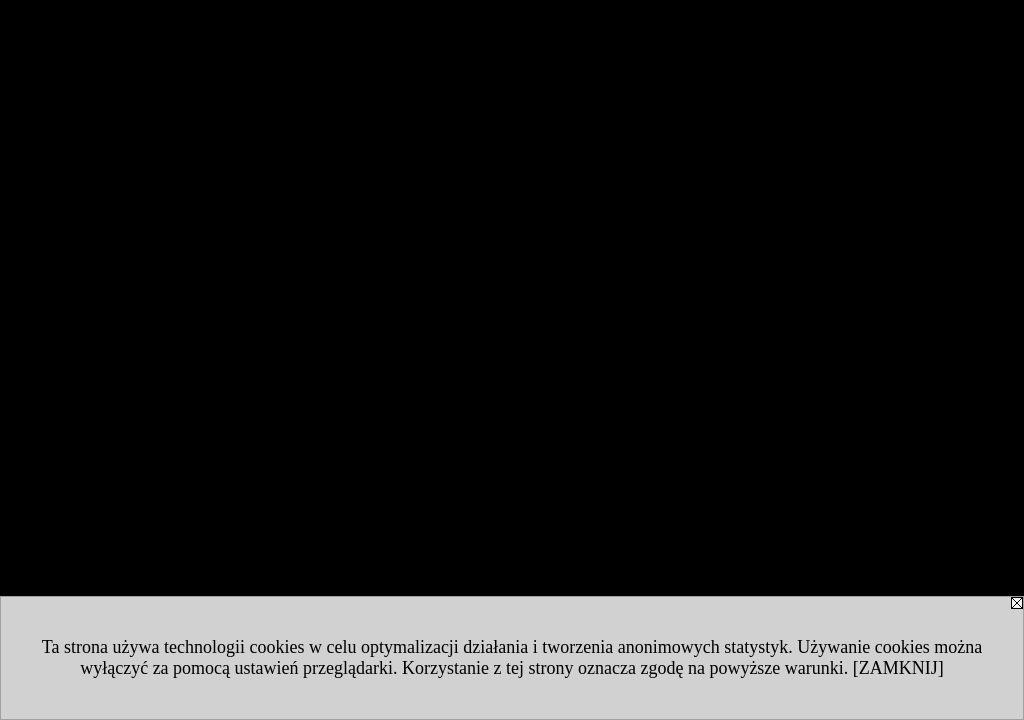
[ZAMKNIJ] (898, 668)
